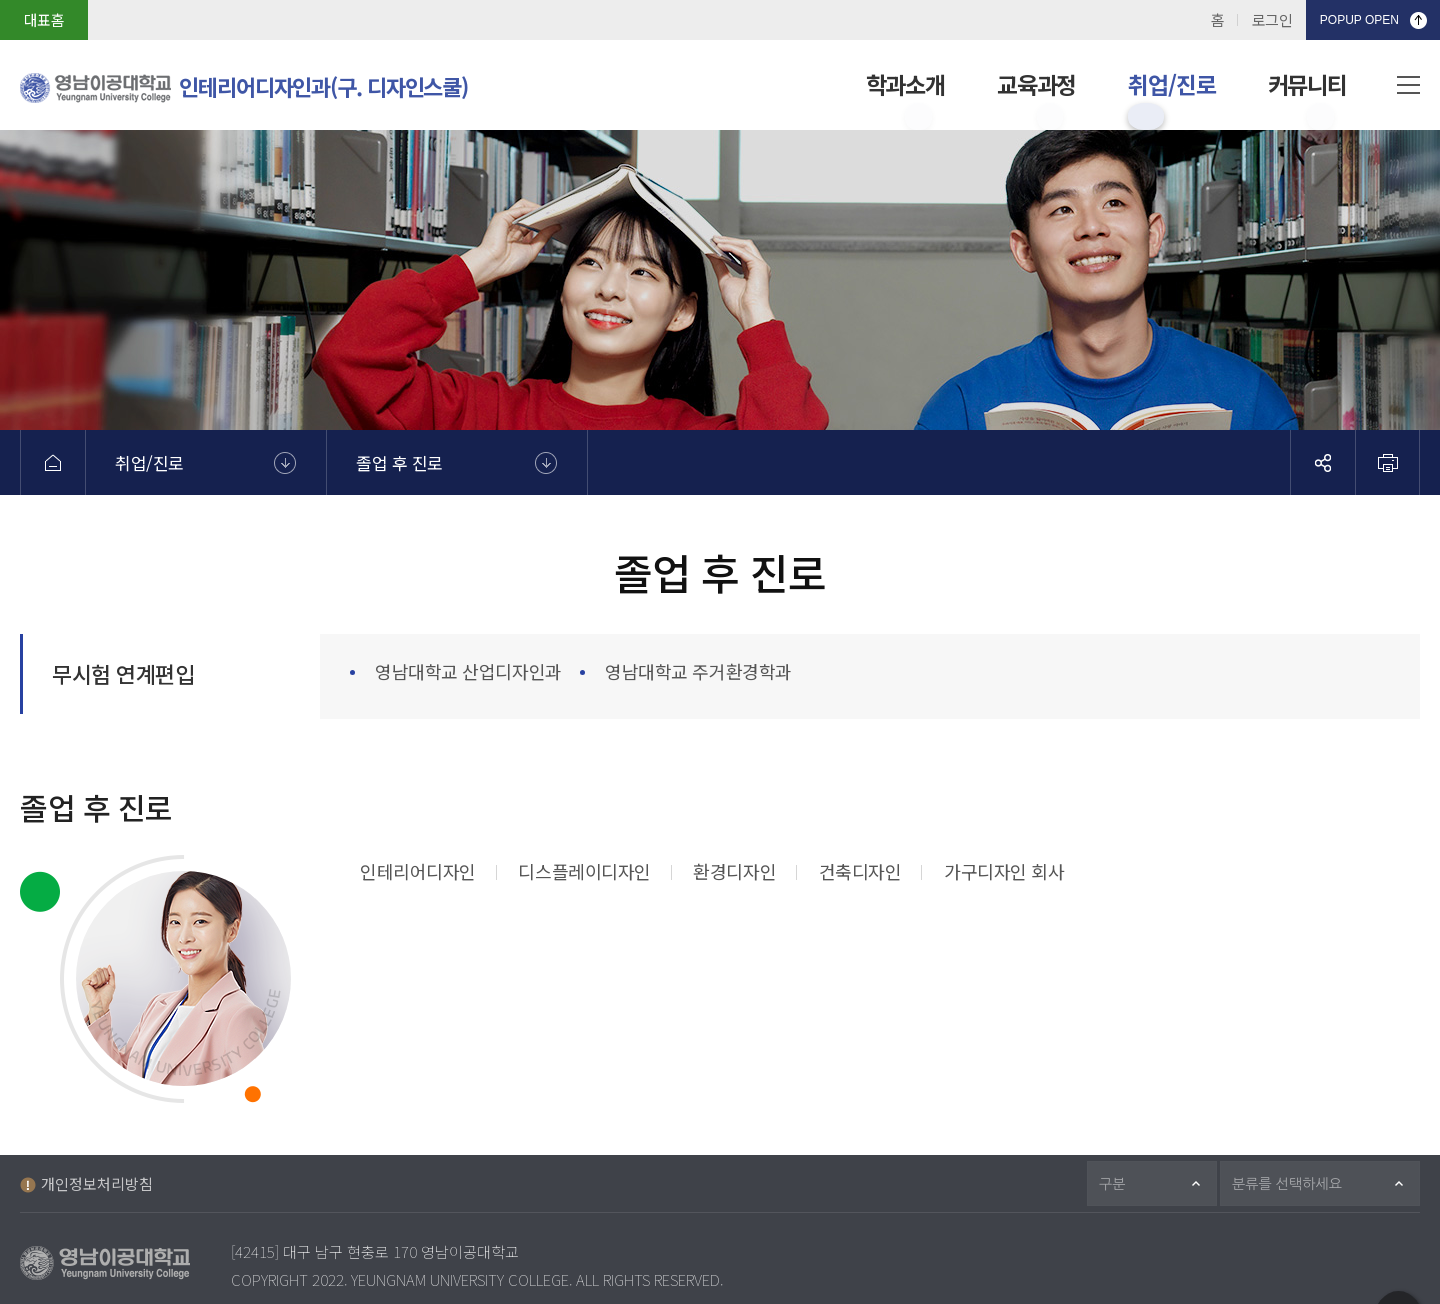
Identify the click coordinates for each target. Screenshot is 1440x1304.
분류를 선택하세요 (1298, 1183)
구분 (1121, 1183)
